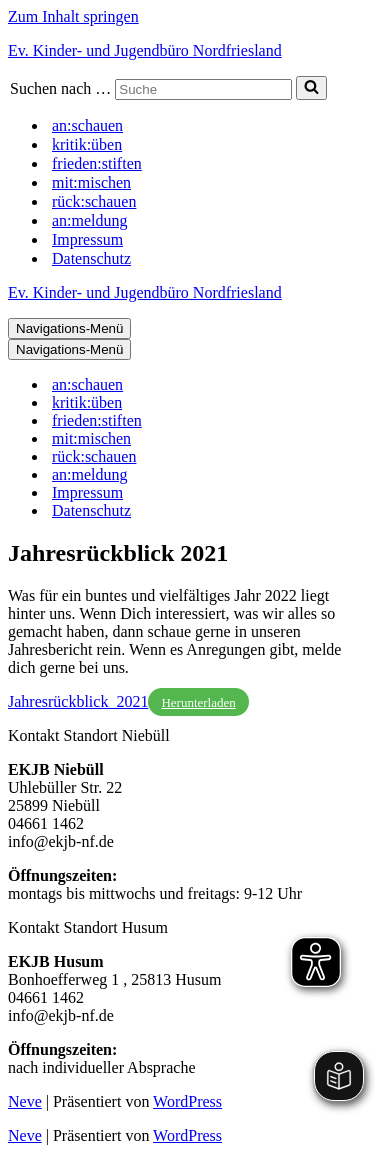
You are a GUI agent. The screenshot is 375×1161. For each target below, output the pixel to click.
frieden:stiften (97, 163)
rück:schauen (94, 201)
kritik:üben (87, 144)
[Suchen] (203, 89)
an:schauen (87, 125)
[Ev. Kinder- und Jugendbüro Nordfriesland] (187, 51)
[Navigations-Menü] (69, 328)
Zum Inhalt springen (73, 16)
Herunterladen (198, 702)
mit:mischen (91, 182)
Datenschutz (91, 258)
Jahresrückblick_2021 (78, 701)
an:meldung (90, 220)
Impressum (87, 239)
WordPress (187, 1101)
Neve (25, 1101)
